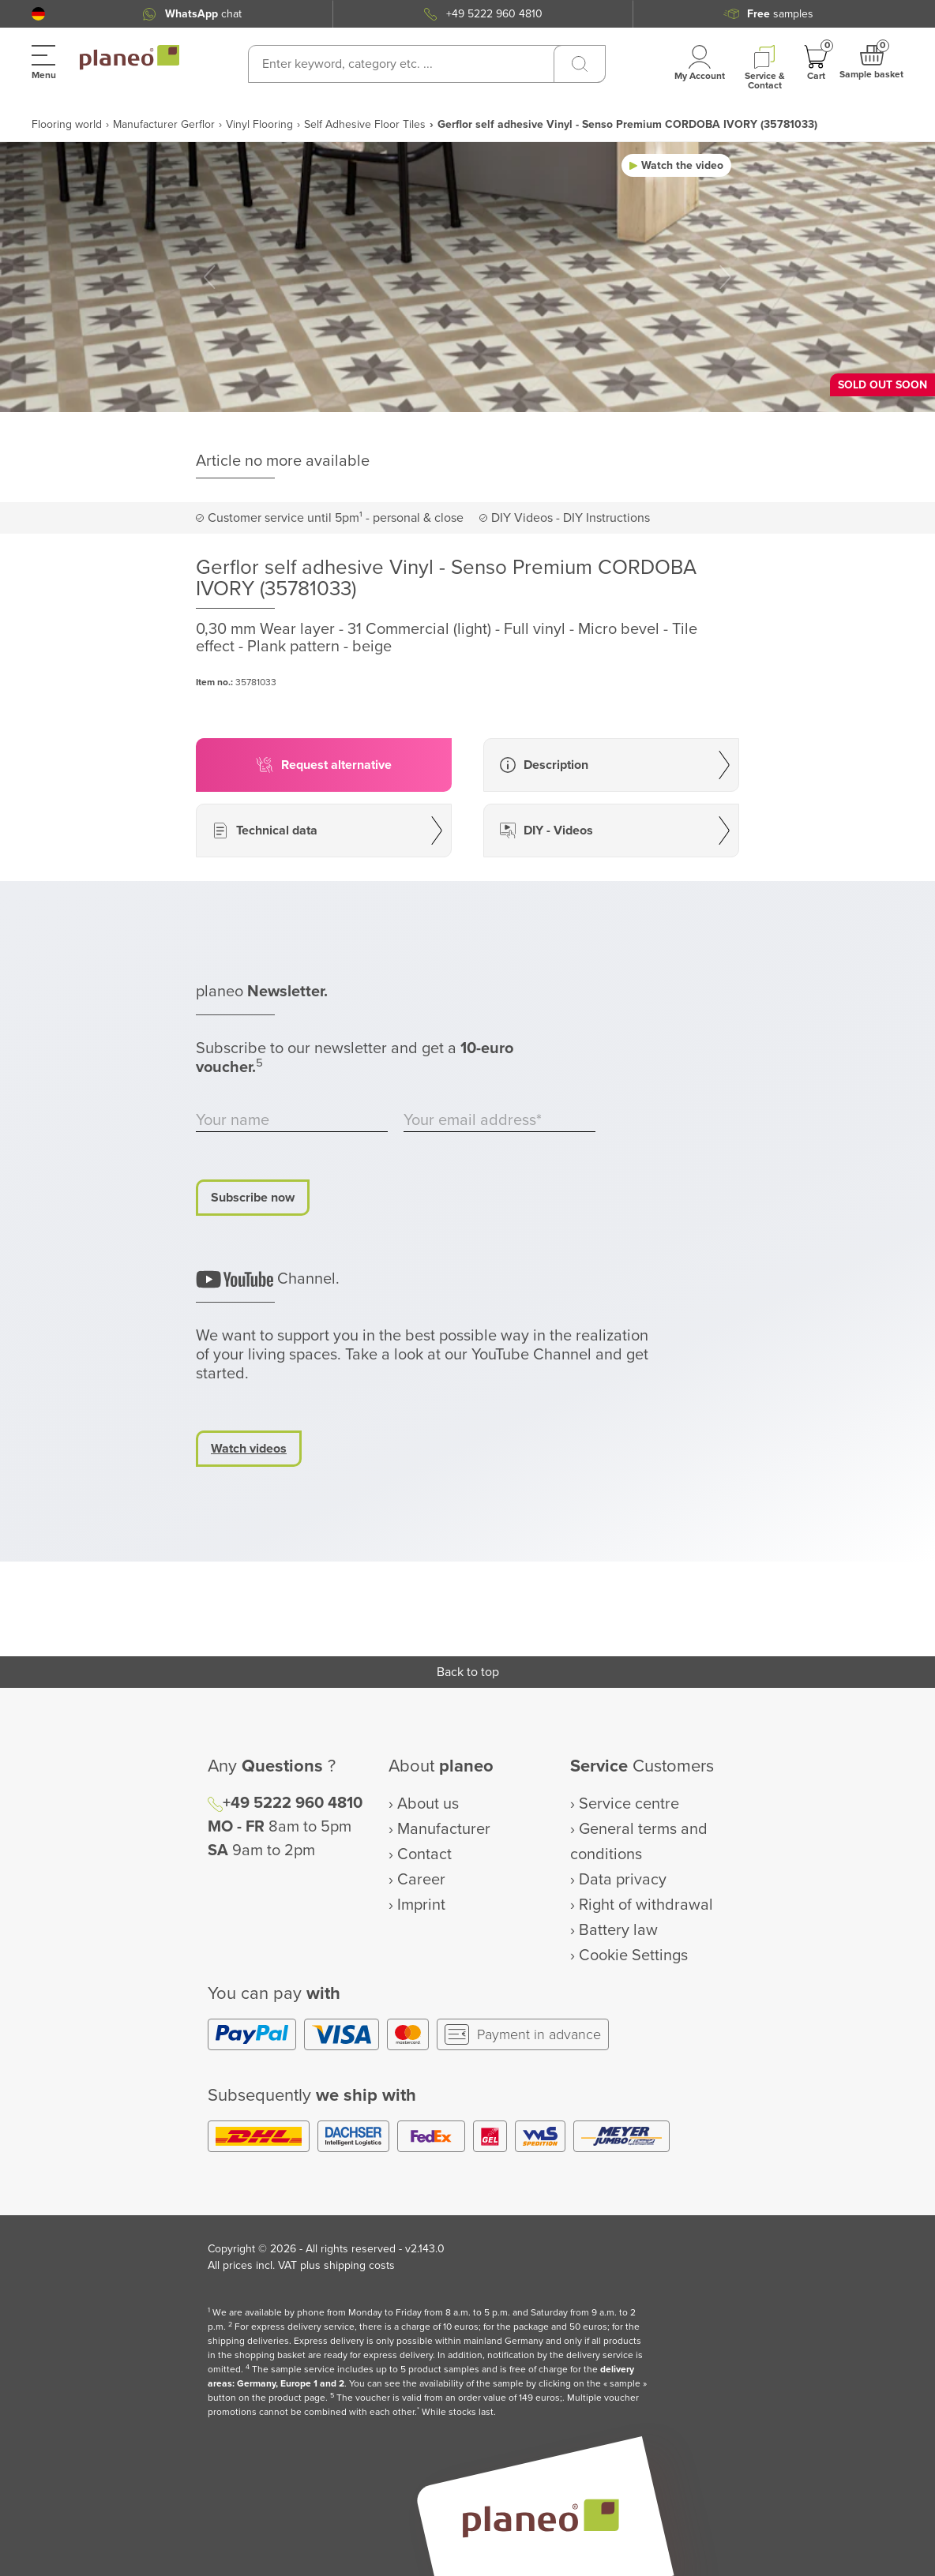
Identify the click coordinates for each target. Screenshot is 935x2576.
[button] (38, 14)
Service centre (629, 1803)
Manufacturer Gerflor (164, 124)
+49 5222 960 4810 (494, 14)
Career (421, 1879)
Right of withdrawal (646, 1904)
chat (203, 14)
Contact (424, 1854)
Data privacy (623, 1879)
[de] (38, 14)
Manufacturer (443, 1829)
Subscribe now (253, 1198)
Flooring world (67, 124)
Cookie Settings (633, 1955)
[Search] (580, 64)
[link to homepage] (129, 57)
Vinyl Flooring (259, 124)
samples (780, 14)
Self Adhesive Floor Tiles (365, 124)
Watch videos (249, 1449)
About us (428, 1803)
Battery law (618, 1930)
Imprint (421, 1904)
